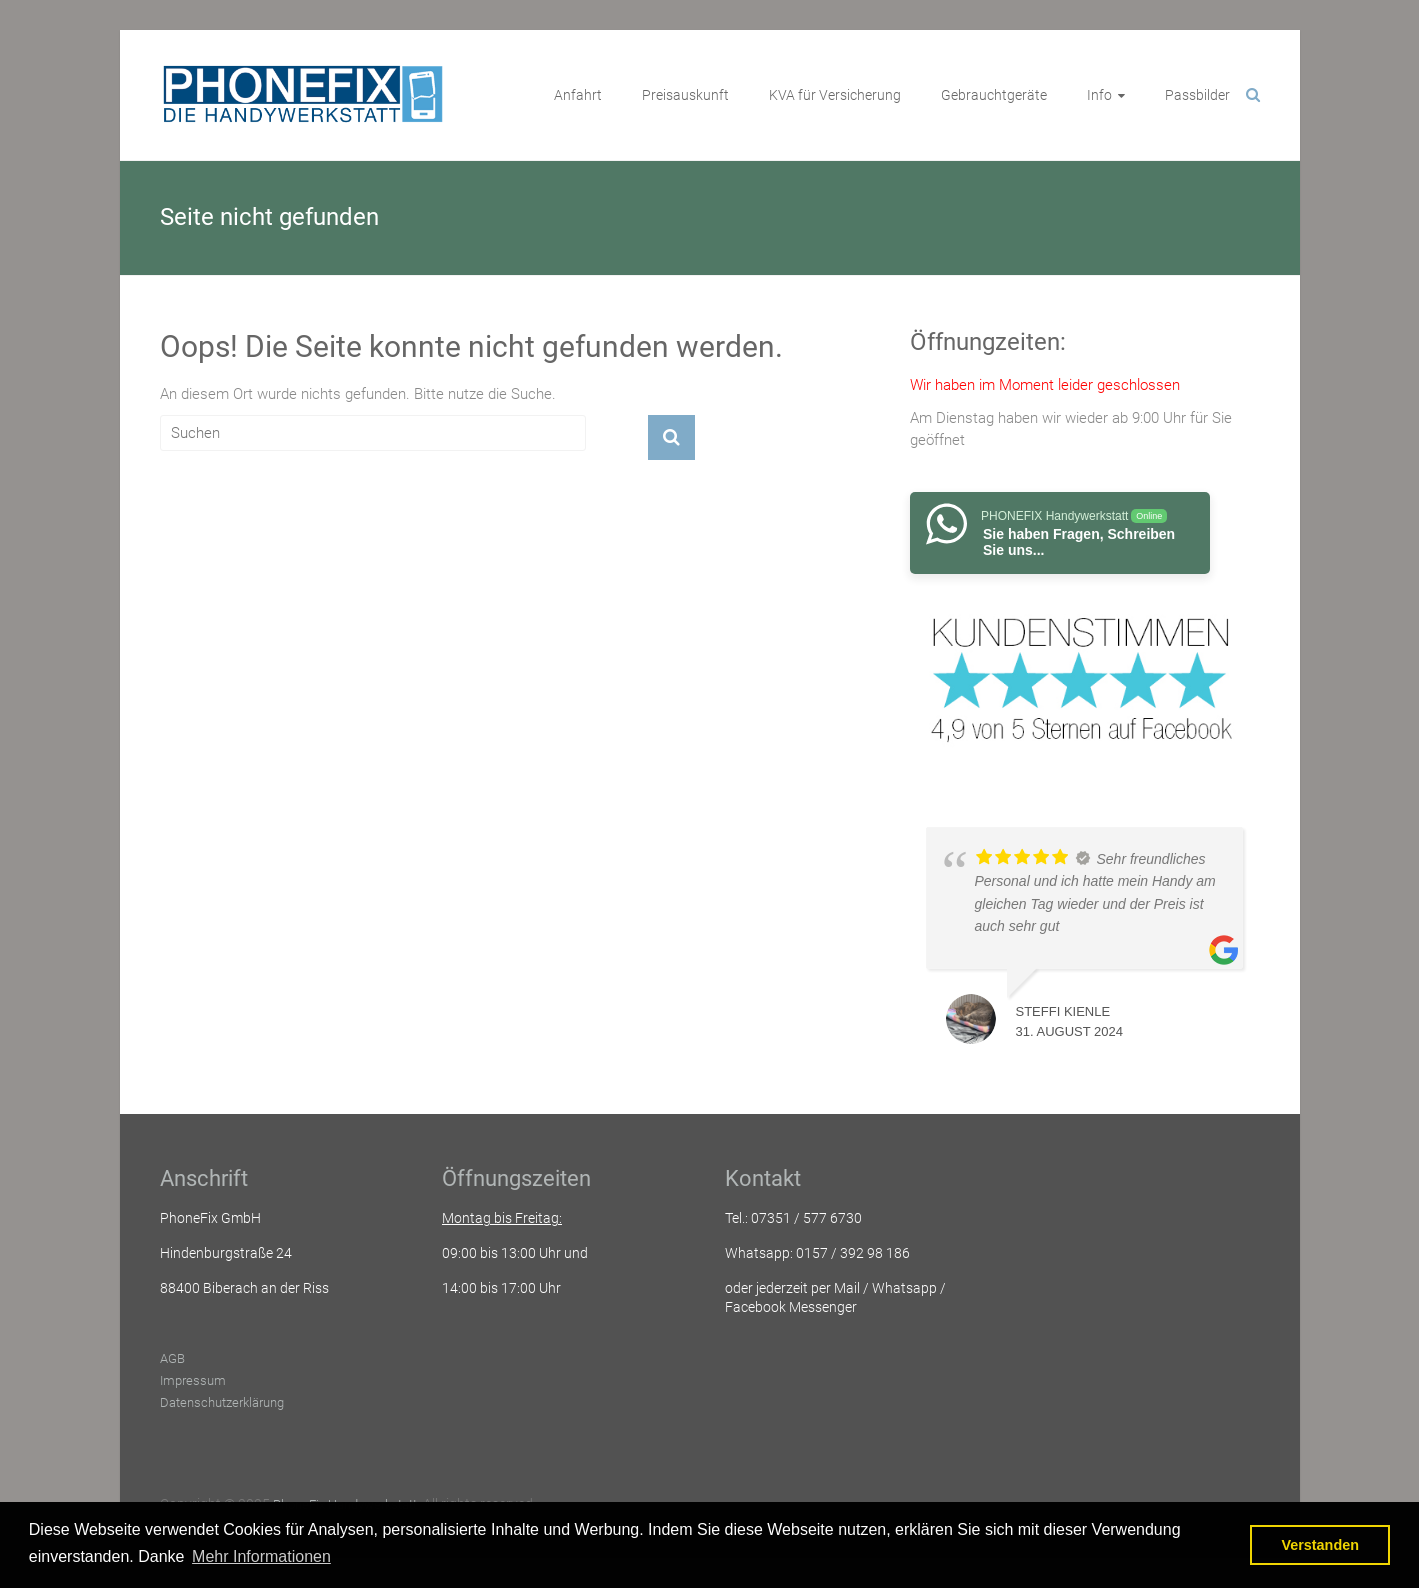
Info (1099, 95)
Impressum (193, 1380)
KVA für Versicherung (835, 95)
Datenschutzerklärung (222, 1402)
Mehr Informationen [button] (261, 1556)
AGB (172, 1358)
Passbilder (1197, 95)
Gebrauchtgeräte (994, 95)
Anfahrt (578, 95)
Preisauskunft (685, 95)
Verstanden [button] (1320, 1545)
